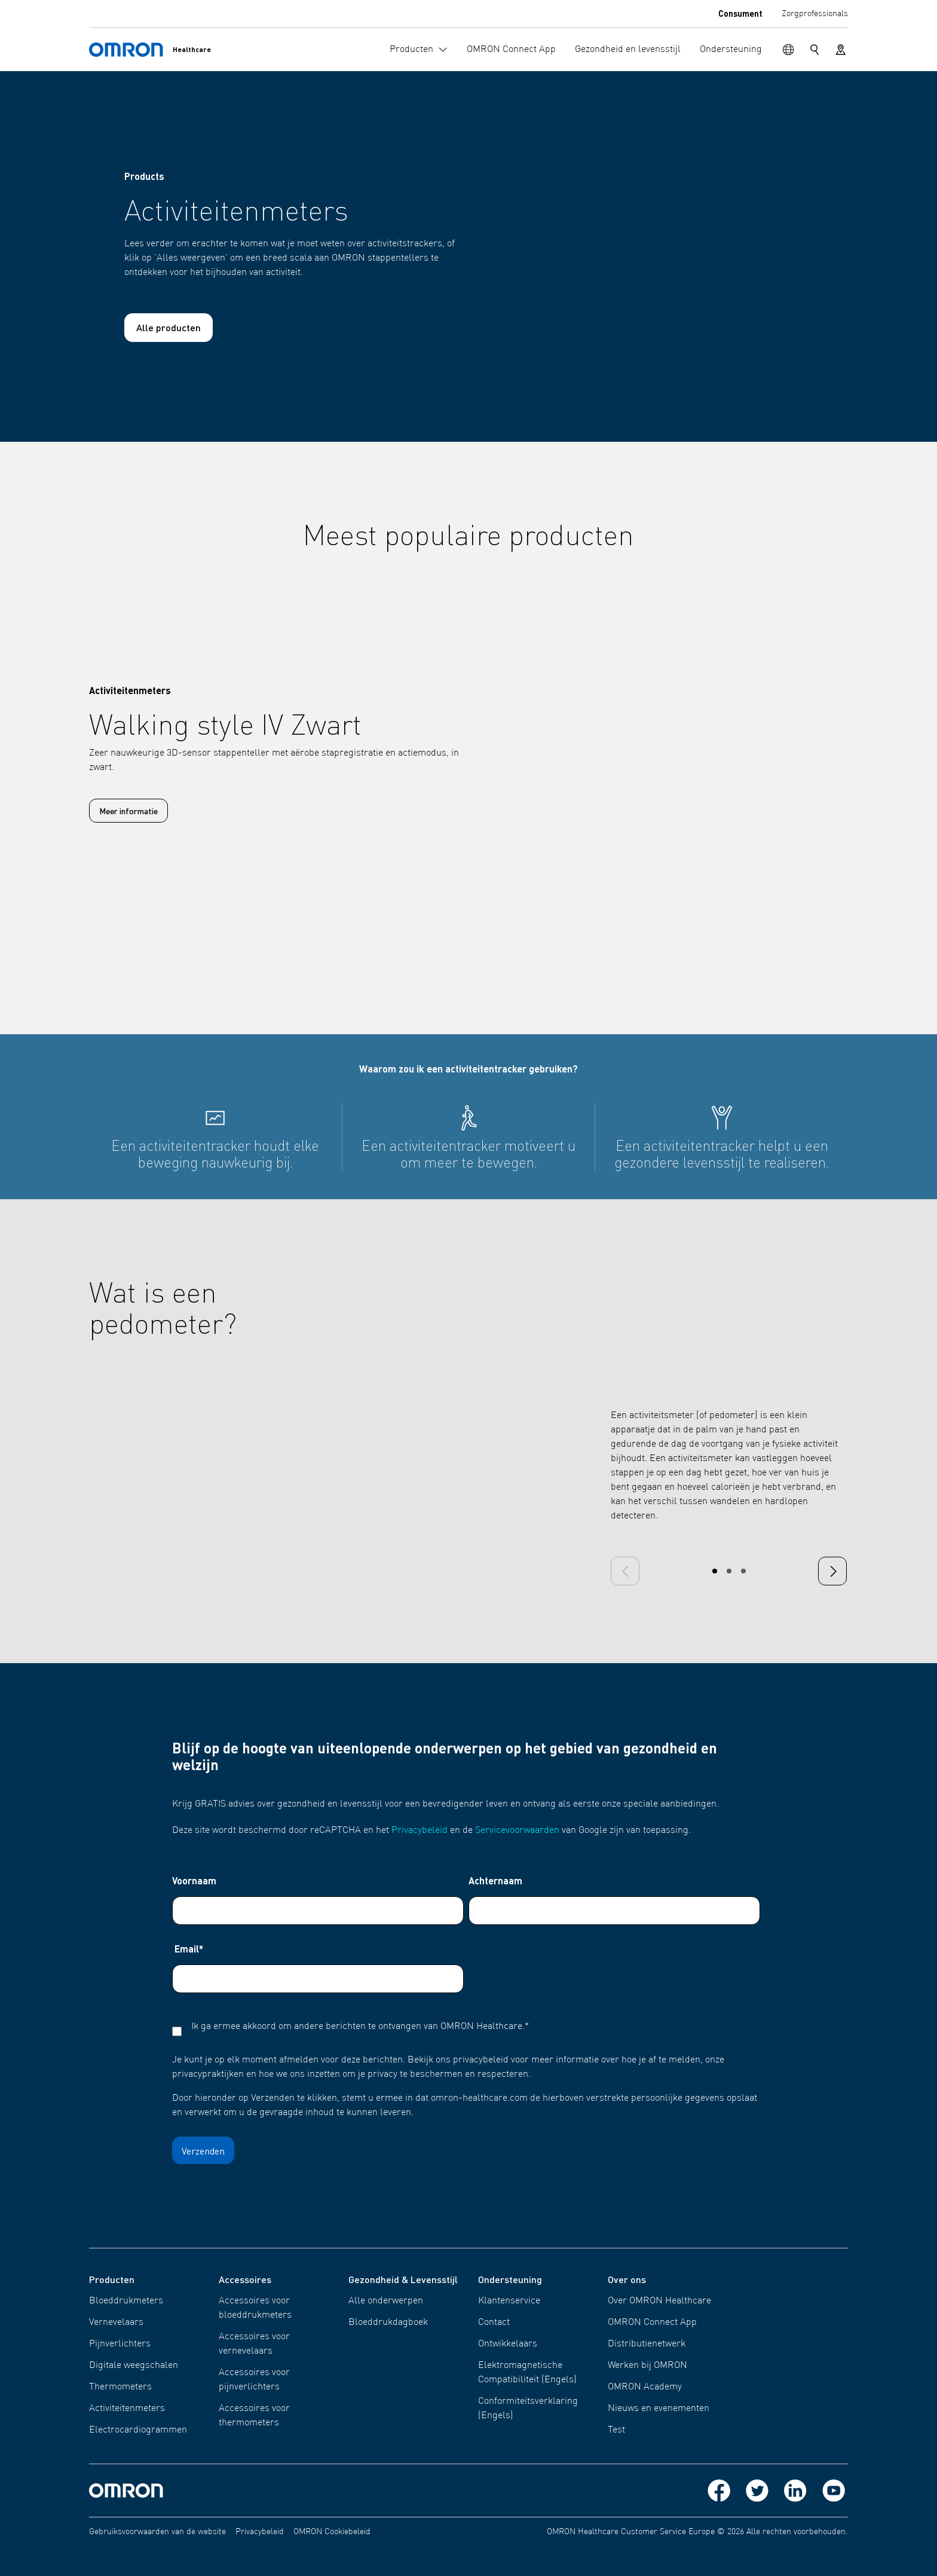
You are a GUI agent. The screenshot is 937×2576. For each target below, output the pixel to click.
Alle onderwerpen (385, 2301)
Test (616, 2430)
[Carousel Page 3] (743, 1571)
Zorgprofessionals (815, 14)
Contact (494, 2322)
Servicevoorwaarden (517, 1830)
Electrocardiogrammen (138, 2430)
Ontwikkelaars (507, 2344)
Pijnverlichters (120, 2344)
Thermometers (120, 2387)
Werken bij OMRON (647, 2365)
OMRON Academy (645, 2387)
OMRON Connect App (652, 2322)
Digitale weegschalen (133, 2365)
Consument (740, 13)
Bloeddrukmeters (126, 2301)
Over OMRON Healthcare (659, 2301)
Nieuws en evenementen (658, 2408)
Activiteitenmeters (127, 2408)
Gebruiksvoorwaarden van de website (157, 2532)
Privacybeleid (419, 1830)
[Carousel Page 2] (729, 1571)
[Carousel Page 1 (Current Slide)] (714, 1571)
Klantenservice (509, 2301)
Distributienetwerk (646, 2344)
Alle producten (168, 327)
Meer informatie (128, 810)
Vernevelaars (116, 2322)
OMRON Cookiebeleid (331, 2532)
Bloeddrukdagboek (388, 2322)
